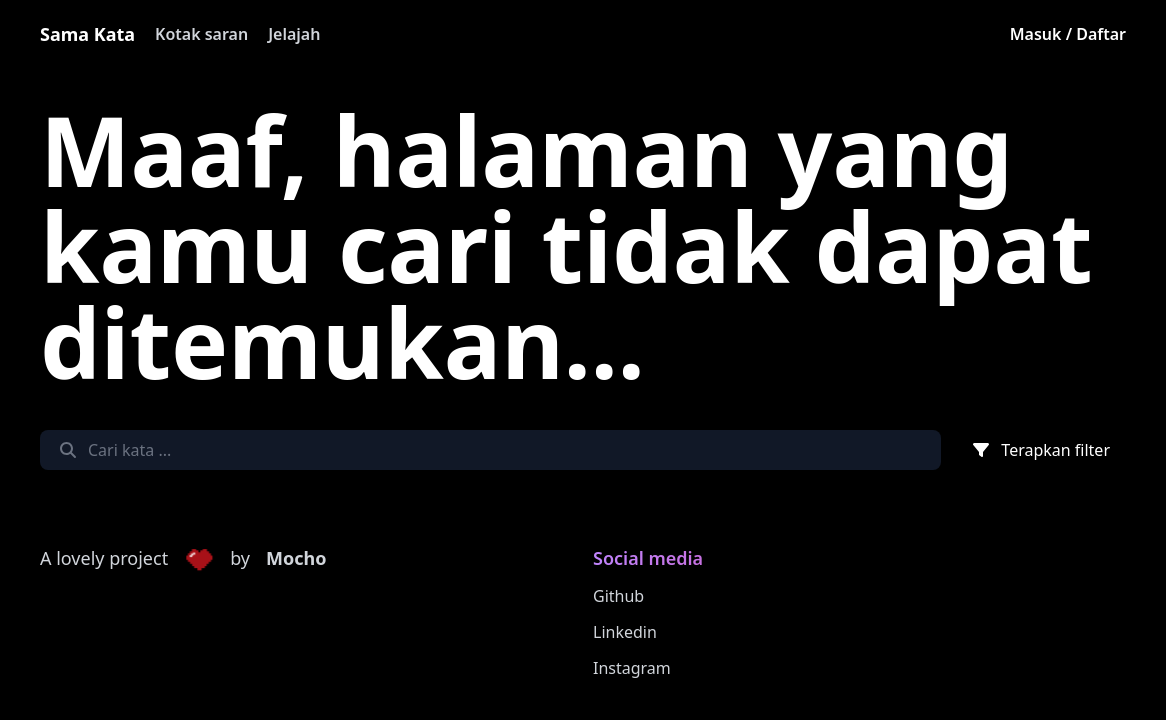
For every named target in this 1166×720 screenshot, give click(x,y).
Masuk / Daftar (1068, 34)
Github (618, 596)
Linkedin (625, 632)
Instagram (632, 668)
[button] (199, 559)
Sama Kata (87, 34)
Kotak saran (201, 34)
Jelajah (294, 34)
